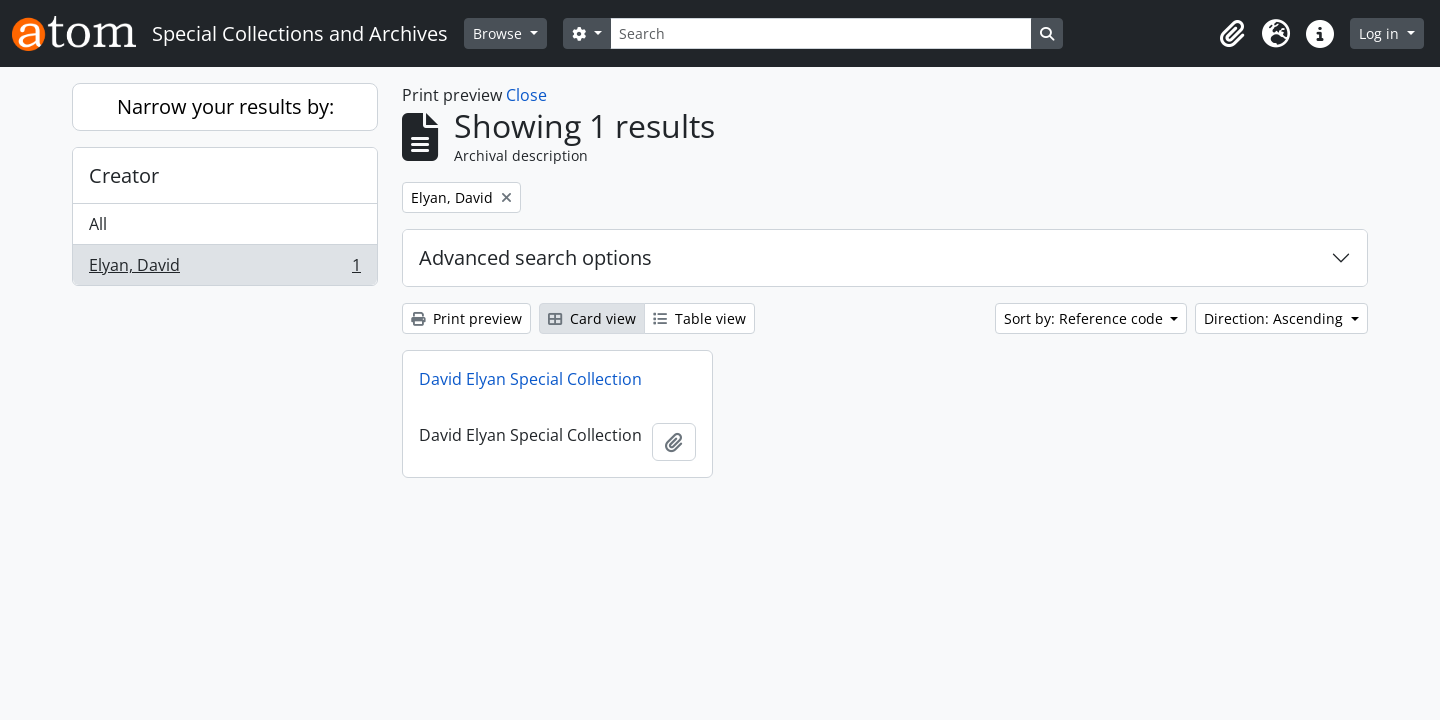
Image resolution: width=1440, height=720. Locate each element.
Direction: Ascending (1275, 318)
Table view (699, 318)
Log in (1381, 33)
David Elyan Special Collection (530, 379)
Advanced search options (535, 257)
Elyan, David (224, 269)
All (98, 224)
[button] (1232, 34)
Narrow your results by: (225, 106)
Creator (124, 175)
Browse (499, 33)
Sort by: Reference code (1085, 318)
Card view (592, 318)
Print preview (466, 318)
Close (526, 95)
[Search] (821, 33)
